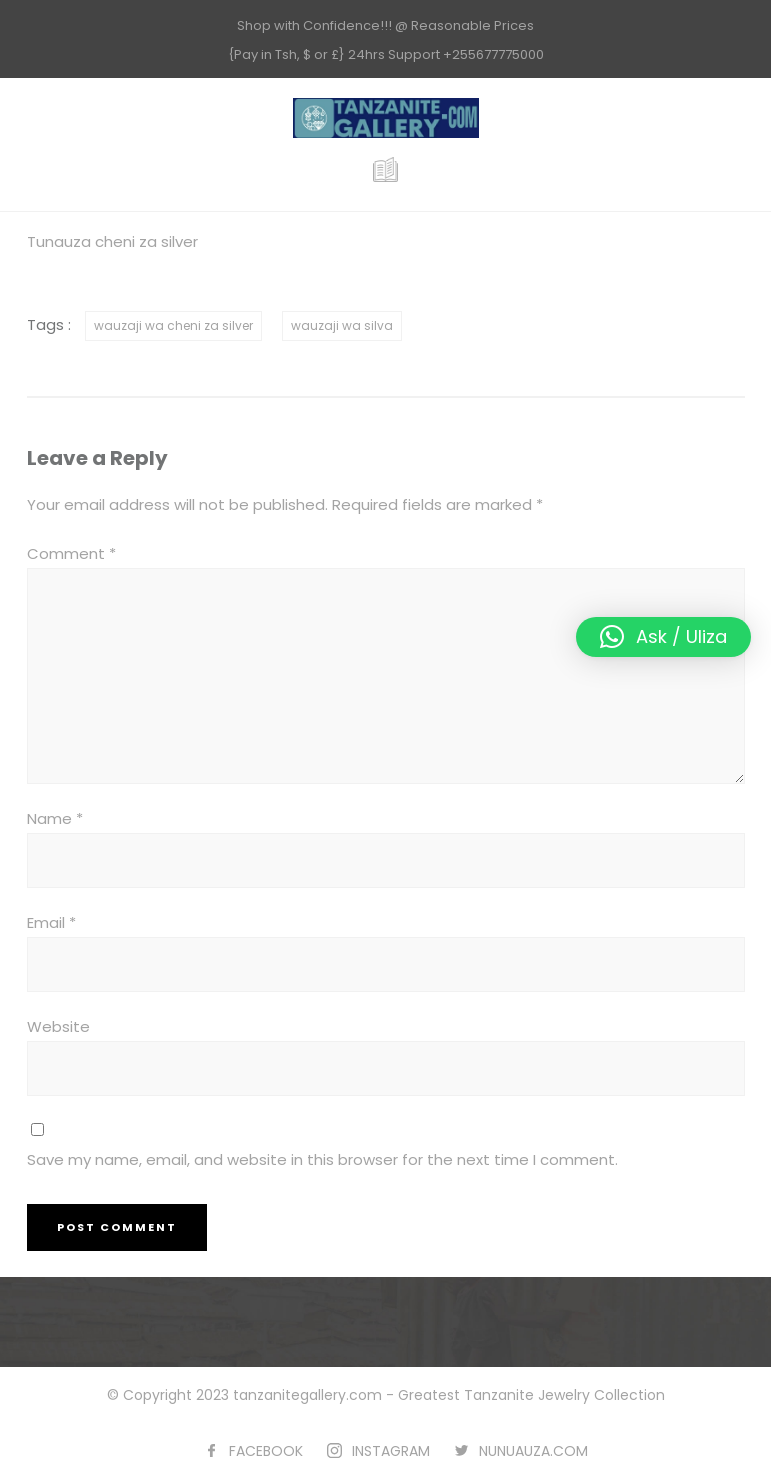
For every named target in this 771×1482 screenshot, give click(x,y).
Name (55, 818)
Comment (71, 553)
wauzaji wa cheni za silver (173, 325)
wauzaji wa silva (342, 325)
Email (51, 922)
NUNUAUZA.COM (533, 1451)
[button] (663, 637)
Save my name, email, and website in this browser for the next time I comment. (322, 1159)
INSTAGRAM (391, 1451)
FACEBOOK (266, 1451)
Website (58, 1026)
